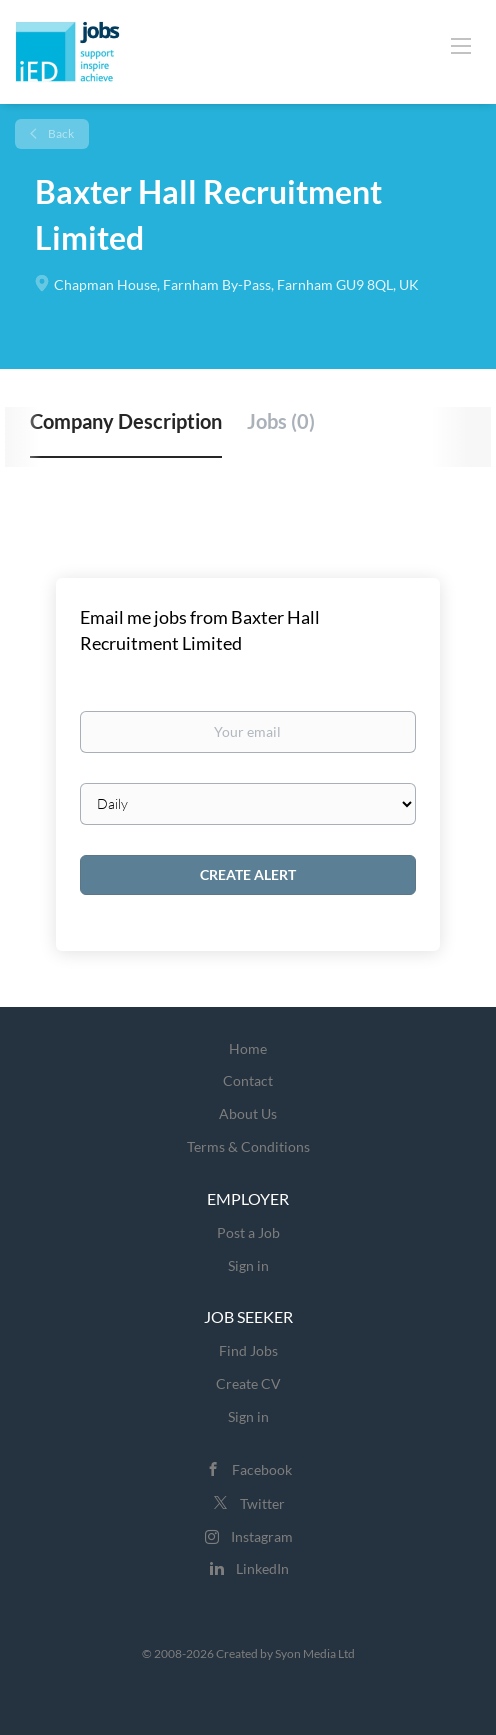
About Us (248, 1113)
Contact (248, 1080)
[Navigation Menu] (461, 45)
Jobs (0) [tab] (281, 421)
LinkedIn (262, 1568)
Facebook (262, 1469)
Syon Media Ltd (315, 1653)
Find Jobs (248, 1350)
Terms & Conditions (248, 1146)
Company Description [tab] (126, 421)
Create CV (248, 1383)
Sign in (248, 1265)
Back (60, 133)
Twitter (262, 1503)
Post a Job (248, 1232)
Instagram (262, 1536)
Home (248, 1048)
